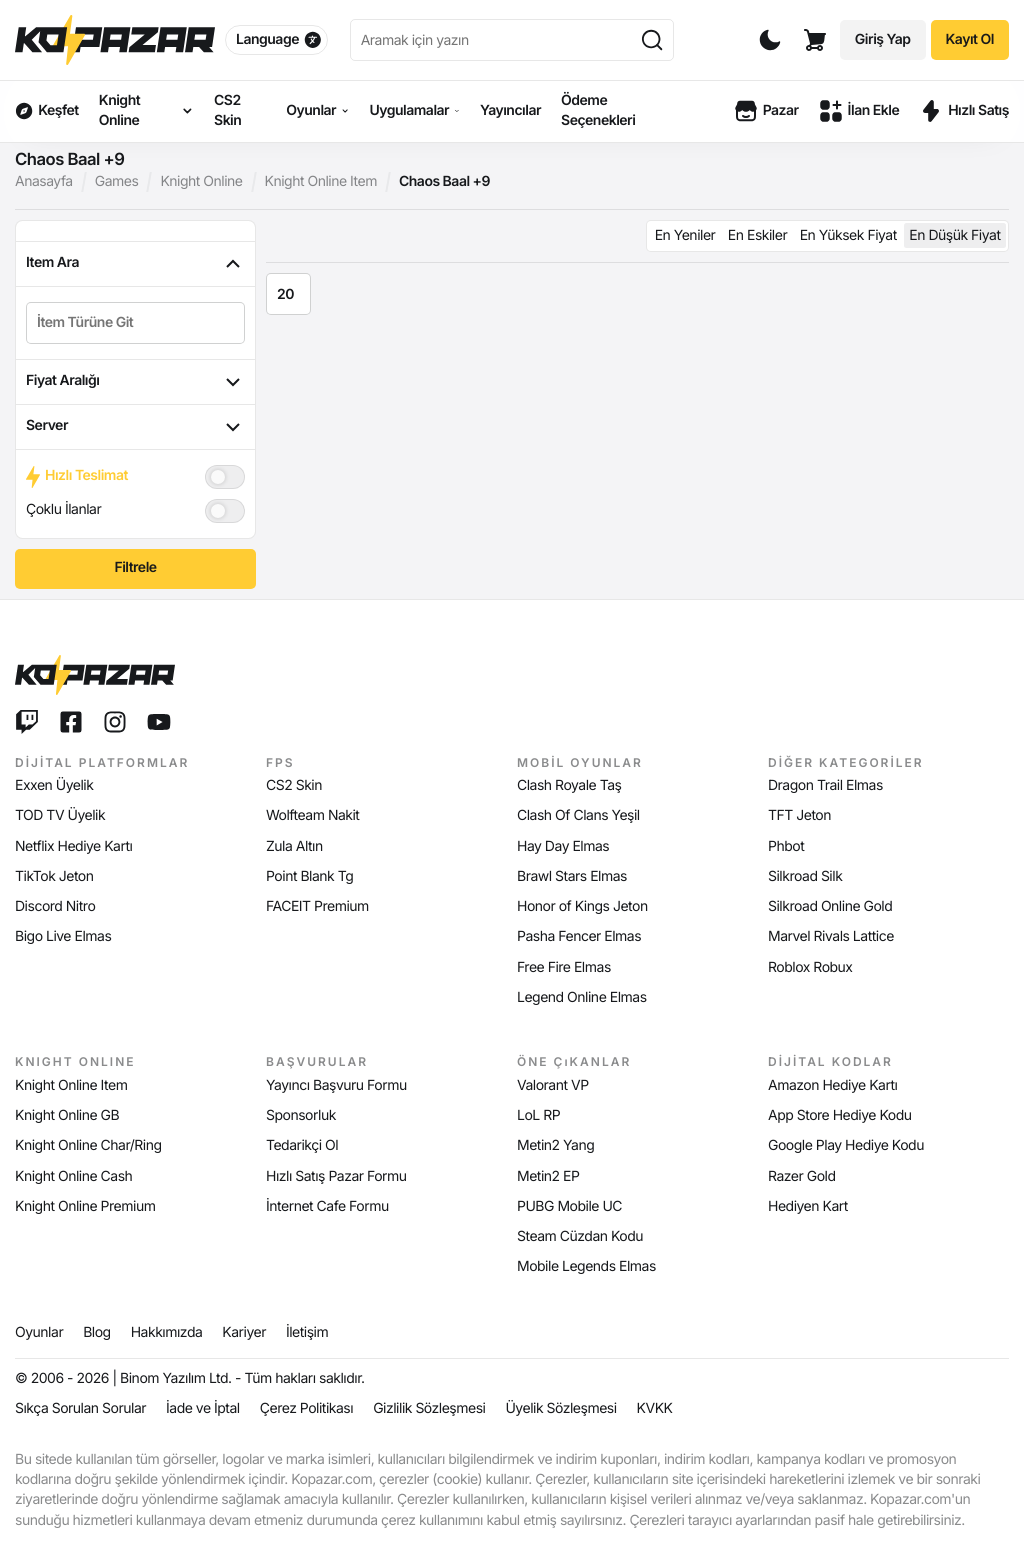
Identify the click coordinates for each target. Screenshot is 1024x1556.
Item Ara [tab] (135, 264)
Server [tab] (135, 427)
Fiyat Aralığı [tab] (135, 382)
